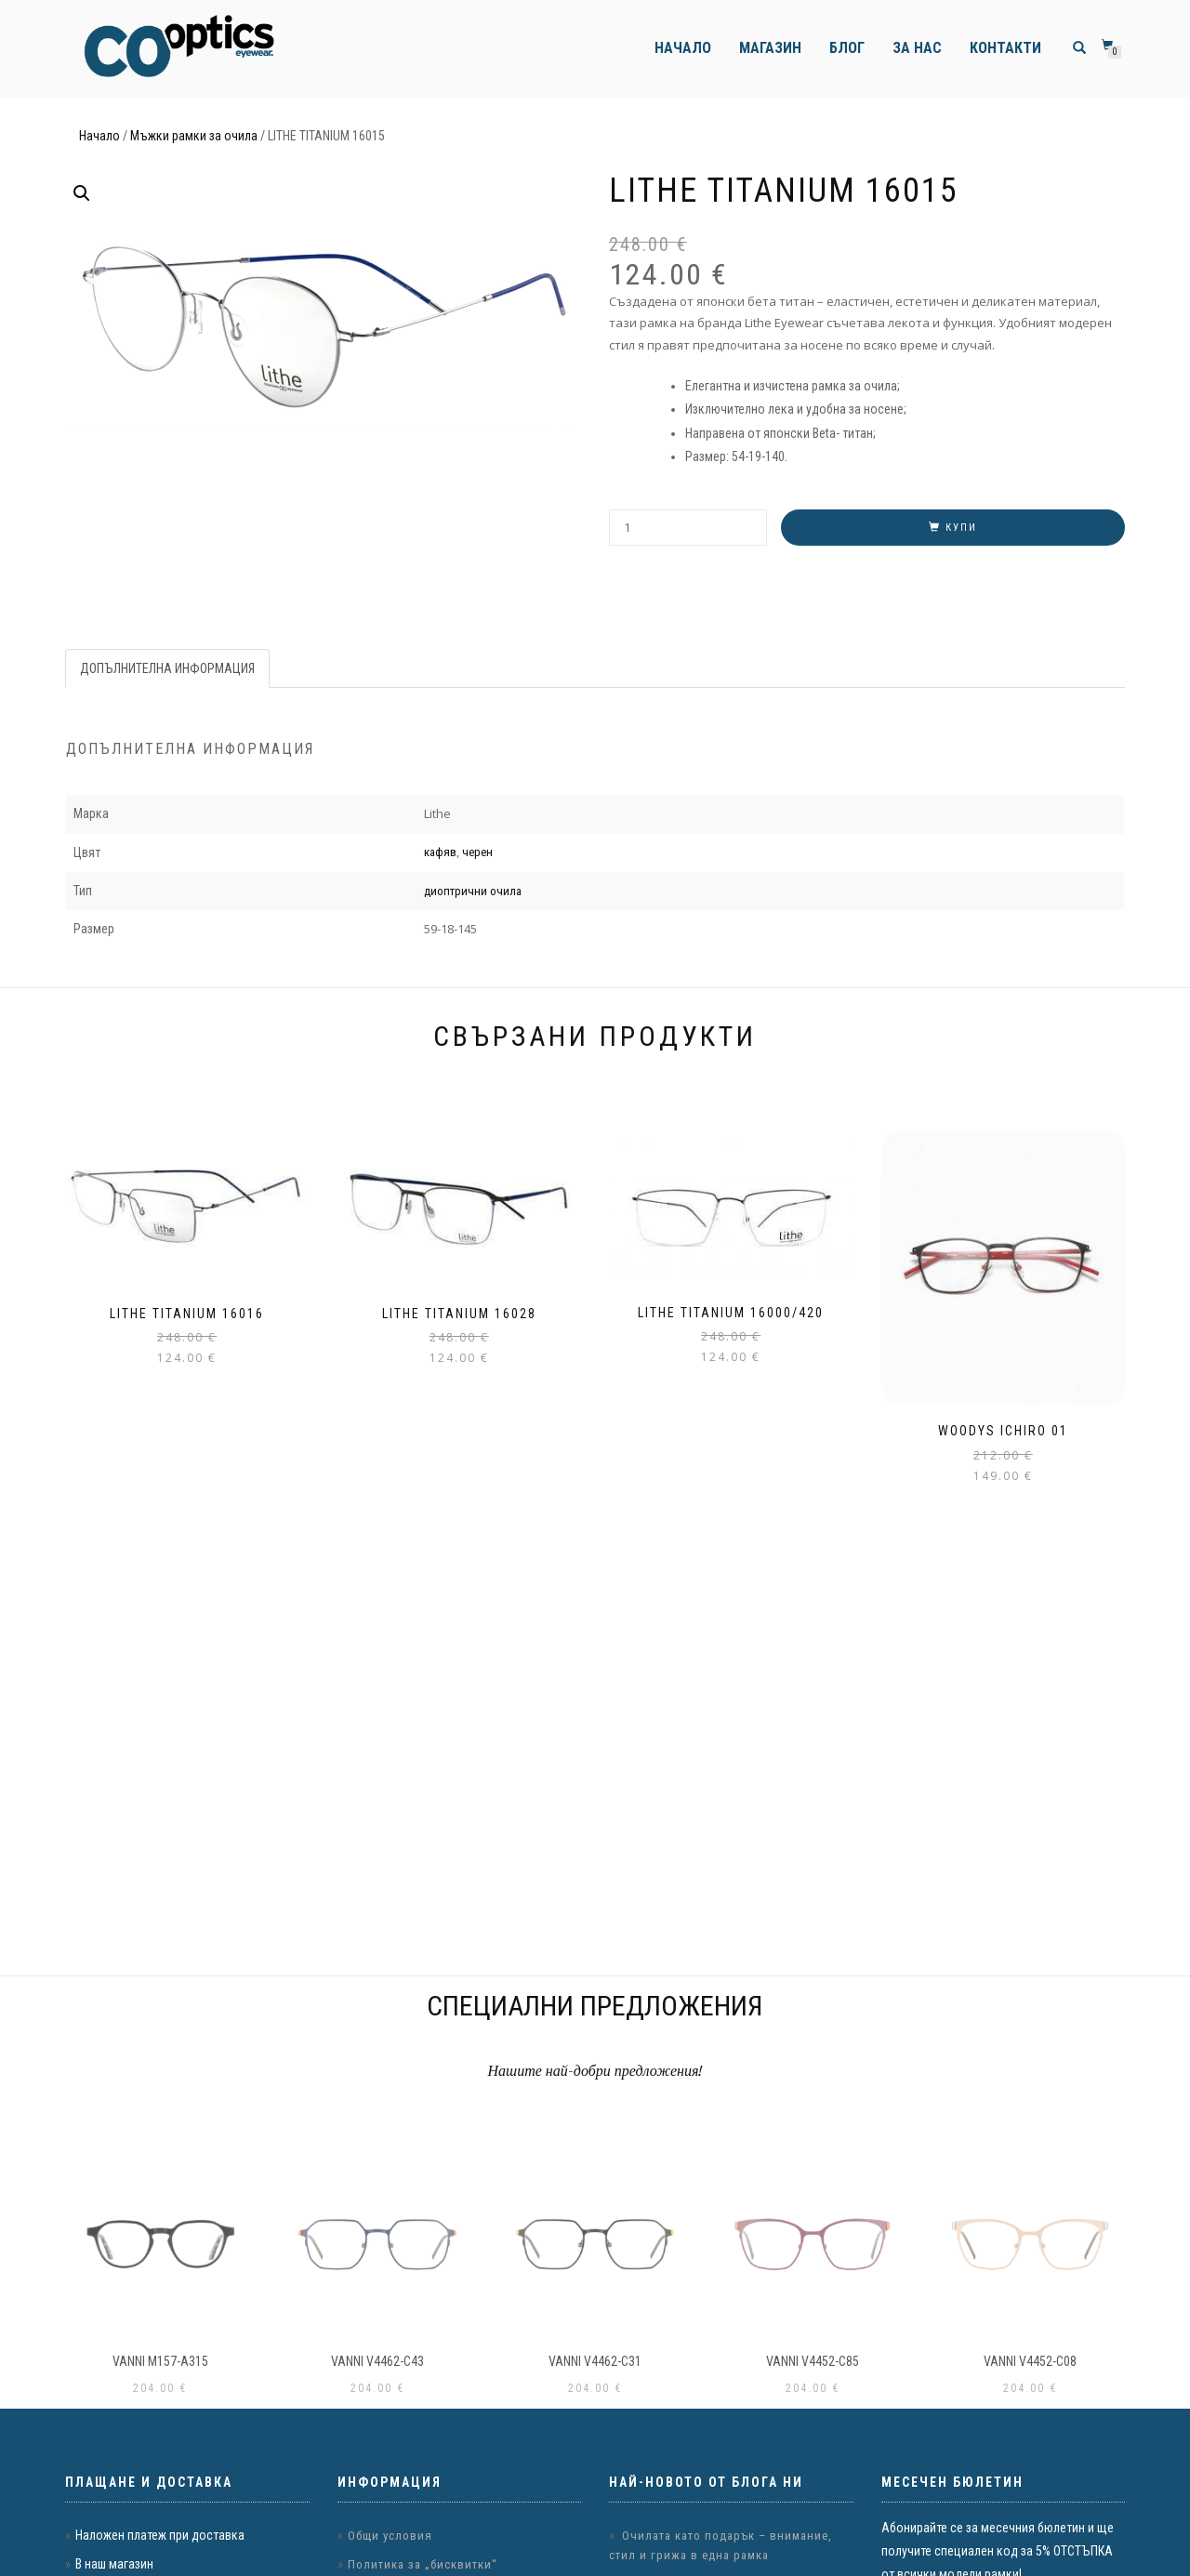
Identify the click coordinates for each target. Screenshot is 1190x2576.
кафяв (440, 852)
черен (477, 852)
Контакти (1005, 48)
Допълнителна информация (167, 668)
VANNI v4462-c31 (595, 2361)
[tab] (168, 668)
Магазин (770, 48)
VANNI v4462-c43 (377, 2361)
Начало (682, 48)
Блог (847, 48)
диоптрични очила (473, 891)
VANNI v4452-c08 (1030, 2361)
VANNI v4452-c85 (812, 2361)
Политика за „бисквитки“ (422, 2564)
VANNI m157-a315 (160, 2361)
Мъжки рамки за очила (194, 135)
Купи (961, 528)
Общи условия (390, 2536)
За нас (917, 48)
